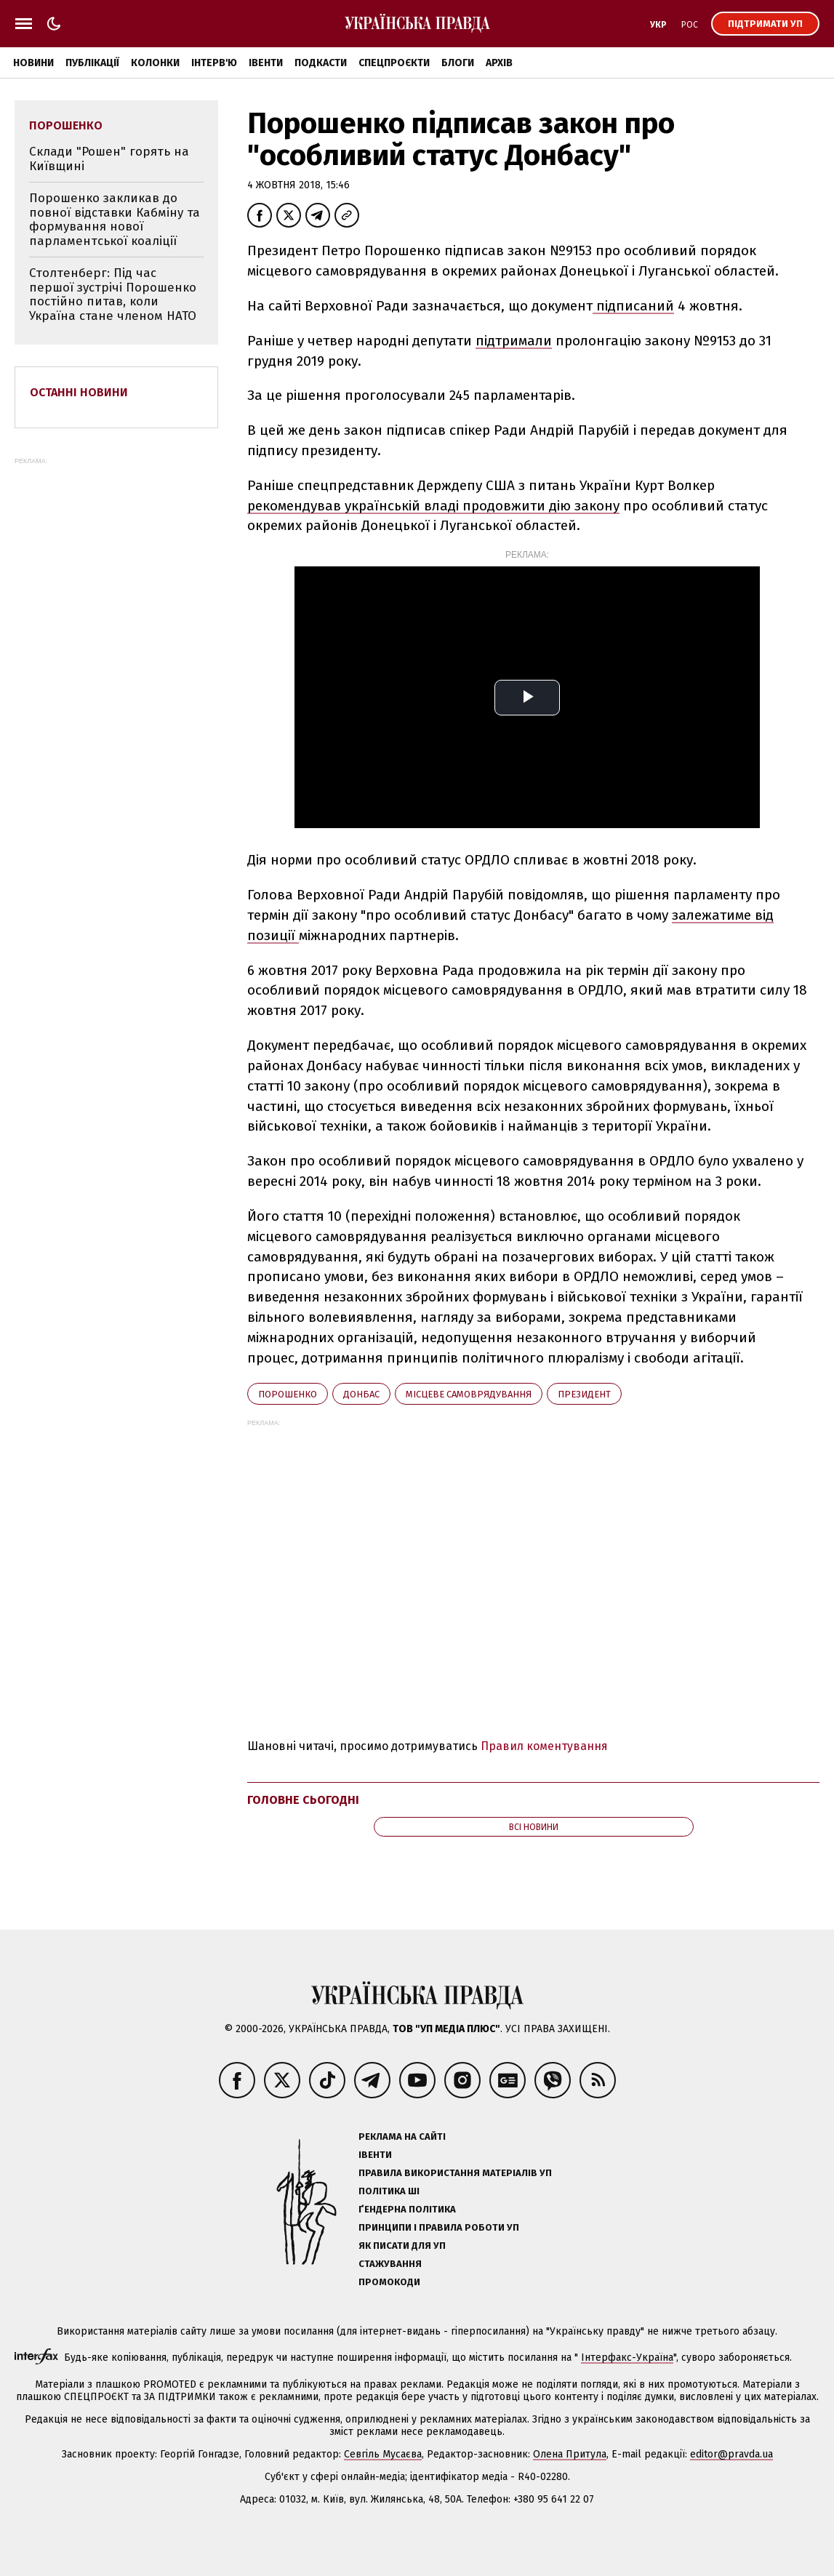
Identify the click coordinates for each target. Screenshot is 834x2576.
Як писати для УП (402, 2245)
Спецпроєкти (394, 63)
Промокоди (389, 2281)
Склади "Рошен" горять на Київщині (109, 159)
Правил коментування (544, 1746)
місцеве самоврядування (469, 1394)
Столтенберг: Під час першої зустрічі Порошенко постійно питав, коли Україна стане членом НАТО (112, 294)
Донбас (361, 1394)
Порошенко (287, 1394)
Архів (499, 63)
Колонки (155, 63)
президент (584, 1394)
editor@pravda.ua (731, 2454)
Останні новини (79, 392)
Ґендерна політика (407, 2209)
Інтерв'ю (214, 63)
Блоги (457, 63)
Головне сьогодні (303, 1800)
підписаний (633, 305)
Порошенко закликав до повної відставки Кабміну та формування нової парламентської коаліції (114, 219)
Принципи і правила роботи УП (438, 2227)
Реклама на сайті (402, 2136)
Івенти (266, 63)
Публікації (92, 63)
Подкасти (320, 63)
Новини (33, 63)
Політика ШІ (389, 2191)
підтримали (514, 340)
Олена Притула (569, 2454)
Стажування (390, 2263)
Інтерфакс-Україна (627, 2357)
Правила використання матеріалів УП (455, 2172)
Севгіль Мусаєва (383, 2454)
